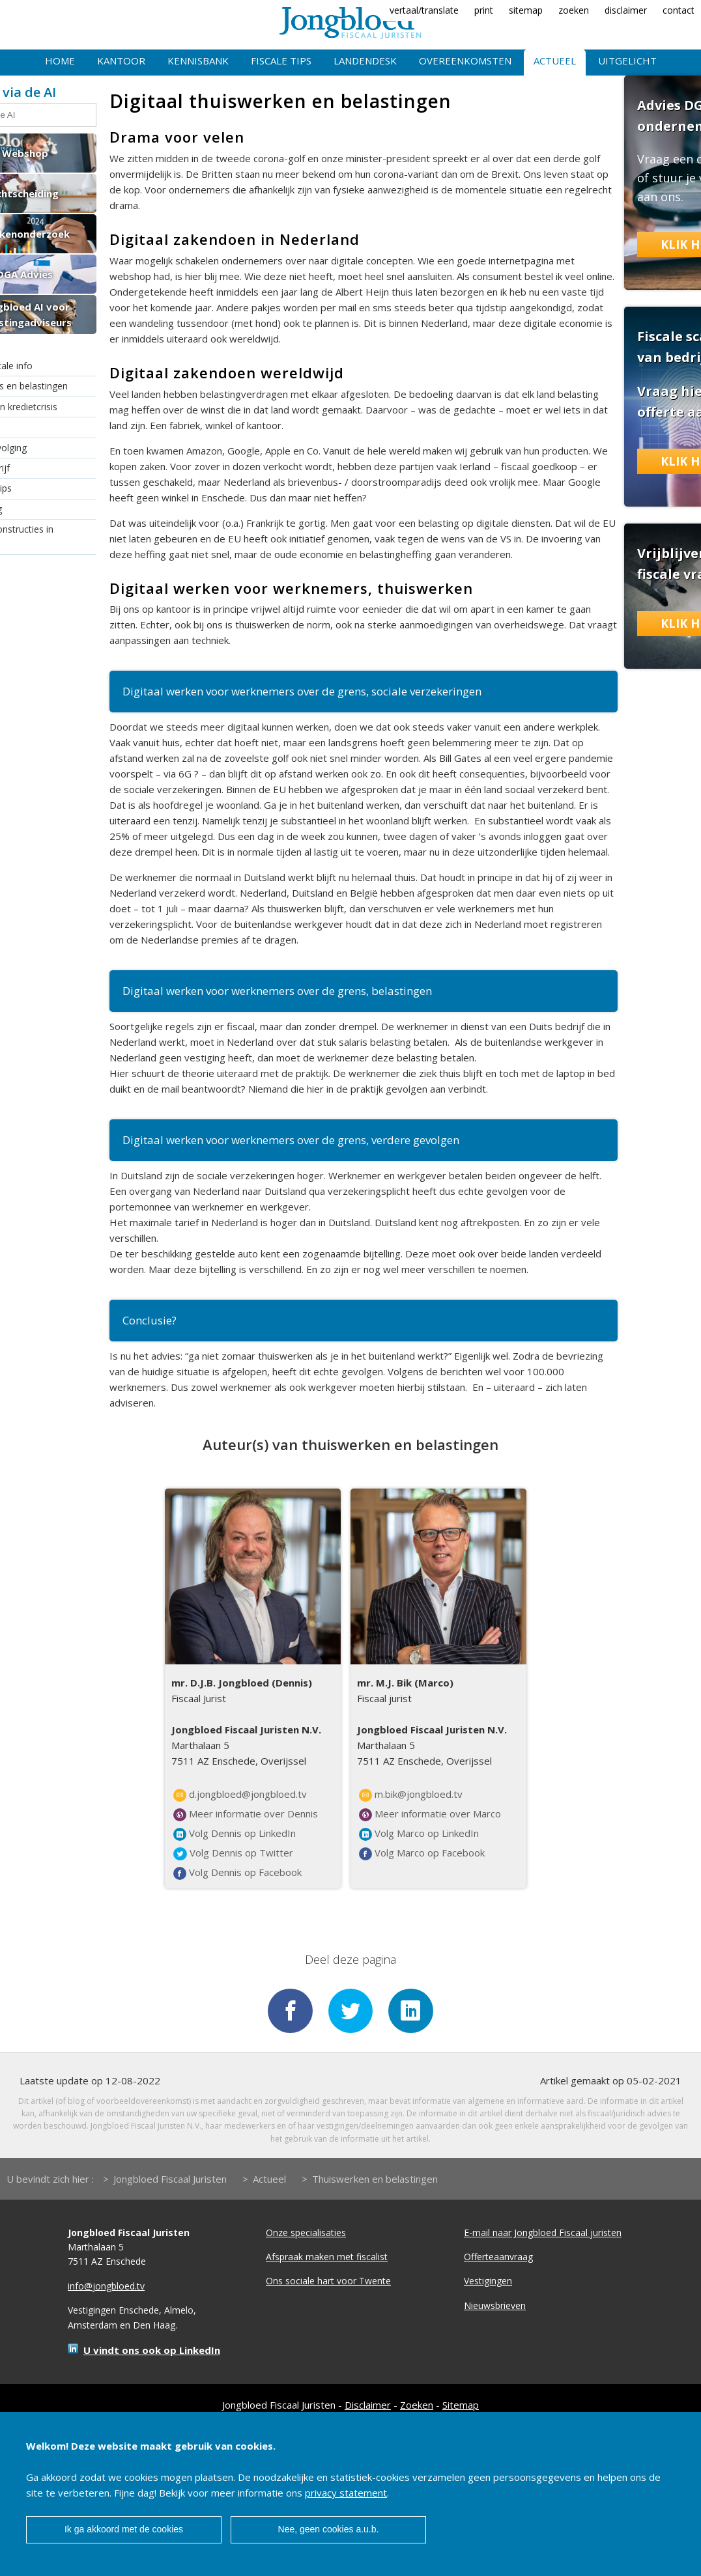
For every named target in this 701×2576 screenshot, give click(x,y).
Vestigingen (488, 2282)
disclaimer (626, 10)
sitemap (526, 10)
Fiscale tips (281, 60)
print (483, 10)
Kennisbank (198, 60)
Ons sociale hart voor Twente (328, 2282)
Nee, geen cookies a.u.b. (328, 2529)
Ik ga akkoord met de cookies (123, 2529)
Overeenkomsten (465, 60)
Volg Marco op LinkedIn (419, 1834)
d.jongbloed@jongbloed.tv (240, 1794)
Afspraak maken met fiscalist (327, 2258)
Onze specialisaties (306, 2233)
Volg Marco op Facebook (422, 1853)
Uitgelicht (627, 60)
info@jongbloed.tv (106, 2287)
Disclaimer (368, 2406)
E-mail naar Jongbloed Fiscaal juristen (543, 2233)
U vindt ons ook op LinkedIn (151, 2351)
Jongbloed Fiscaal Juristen (170, 2179)
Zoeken (416, 2406)
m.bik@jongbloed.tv (411, 1794)
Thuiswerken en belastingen (375, 2179)
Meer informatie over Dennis (245, 1814)
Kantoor (121, 60)
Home (60, 60)
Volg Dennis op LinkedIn (234, 1834)
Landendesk (365, 60)
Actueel (555, 60)
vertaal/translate (424, 10)
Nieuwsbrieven (495, 2307)
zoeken (573, 10)
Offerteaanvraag (498, 2258)
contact (678, 10)
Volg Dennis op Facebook (237, 1873)
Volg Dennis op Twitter (233, 1853)
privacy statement (346, 2492)
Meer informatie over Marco (430, 1814)
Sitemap (460, 2406)
